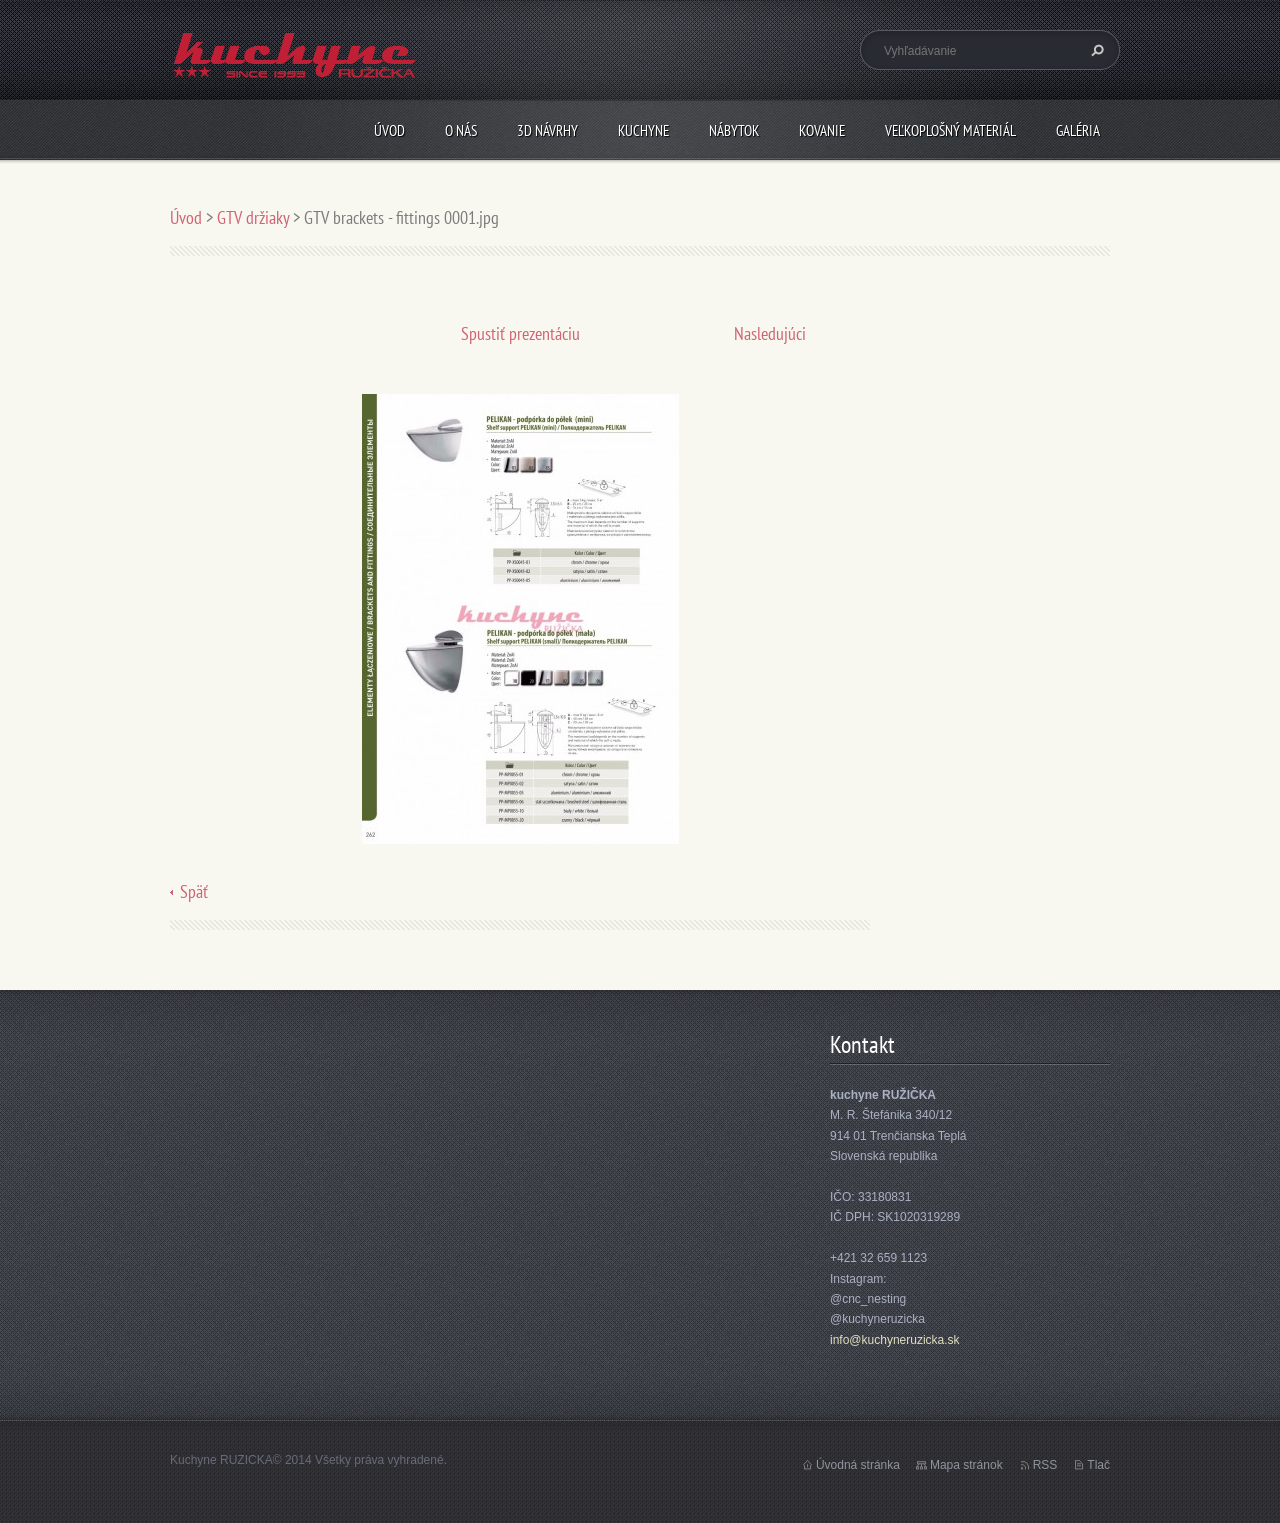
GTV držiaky (253, 217)
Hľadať (1095, 50)
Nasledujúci (770, 333)
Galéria (1078, 130)
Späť (194, 891)
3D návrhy (547, 130)
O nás (461, 130)
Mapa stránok (966, 1465)
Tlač (1098, 1465)
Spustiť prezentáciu (520, 333)
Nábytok (734, 130)
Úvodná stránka (858, 1465)
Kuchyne (643, 130)
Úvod (389, 130)
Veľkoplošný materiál (950, 130)
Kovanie (822, 130)
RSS (1045, 1465)
